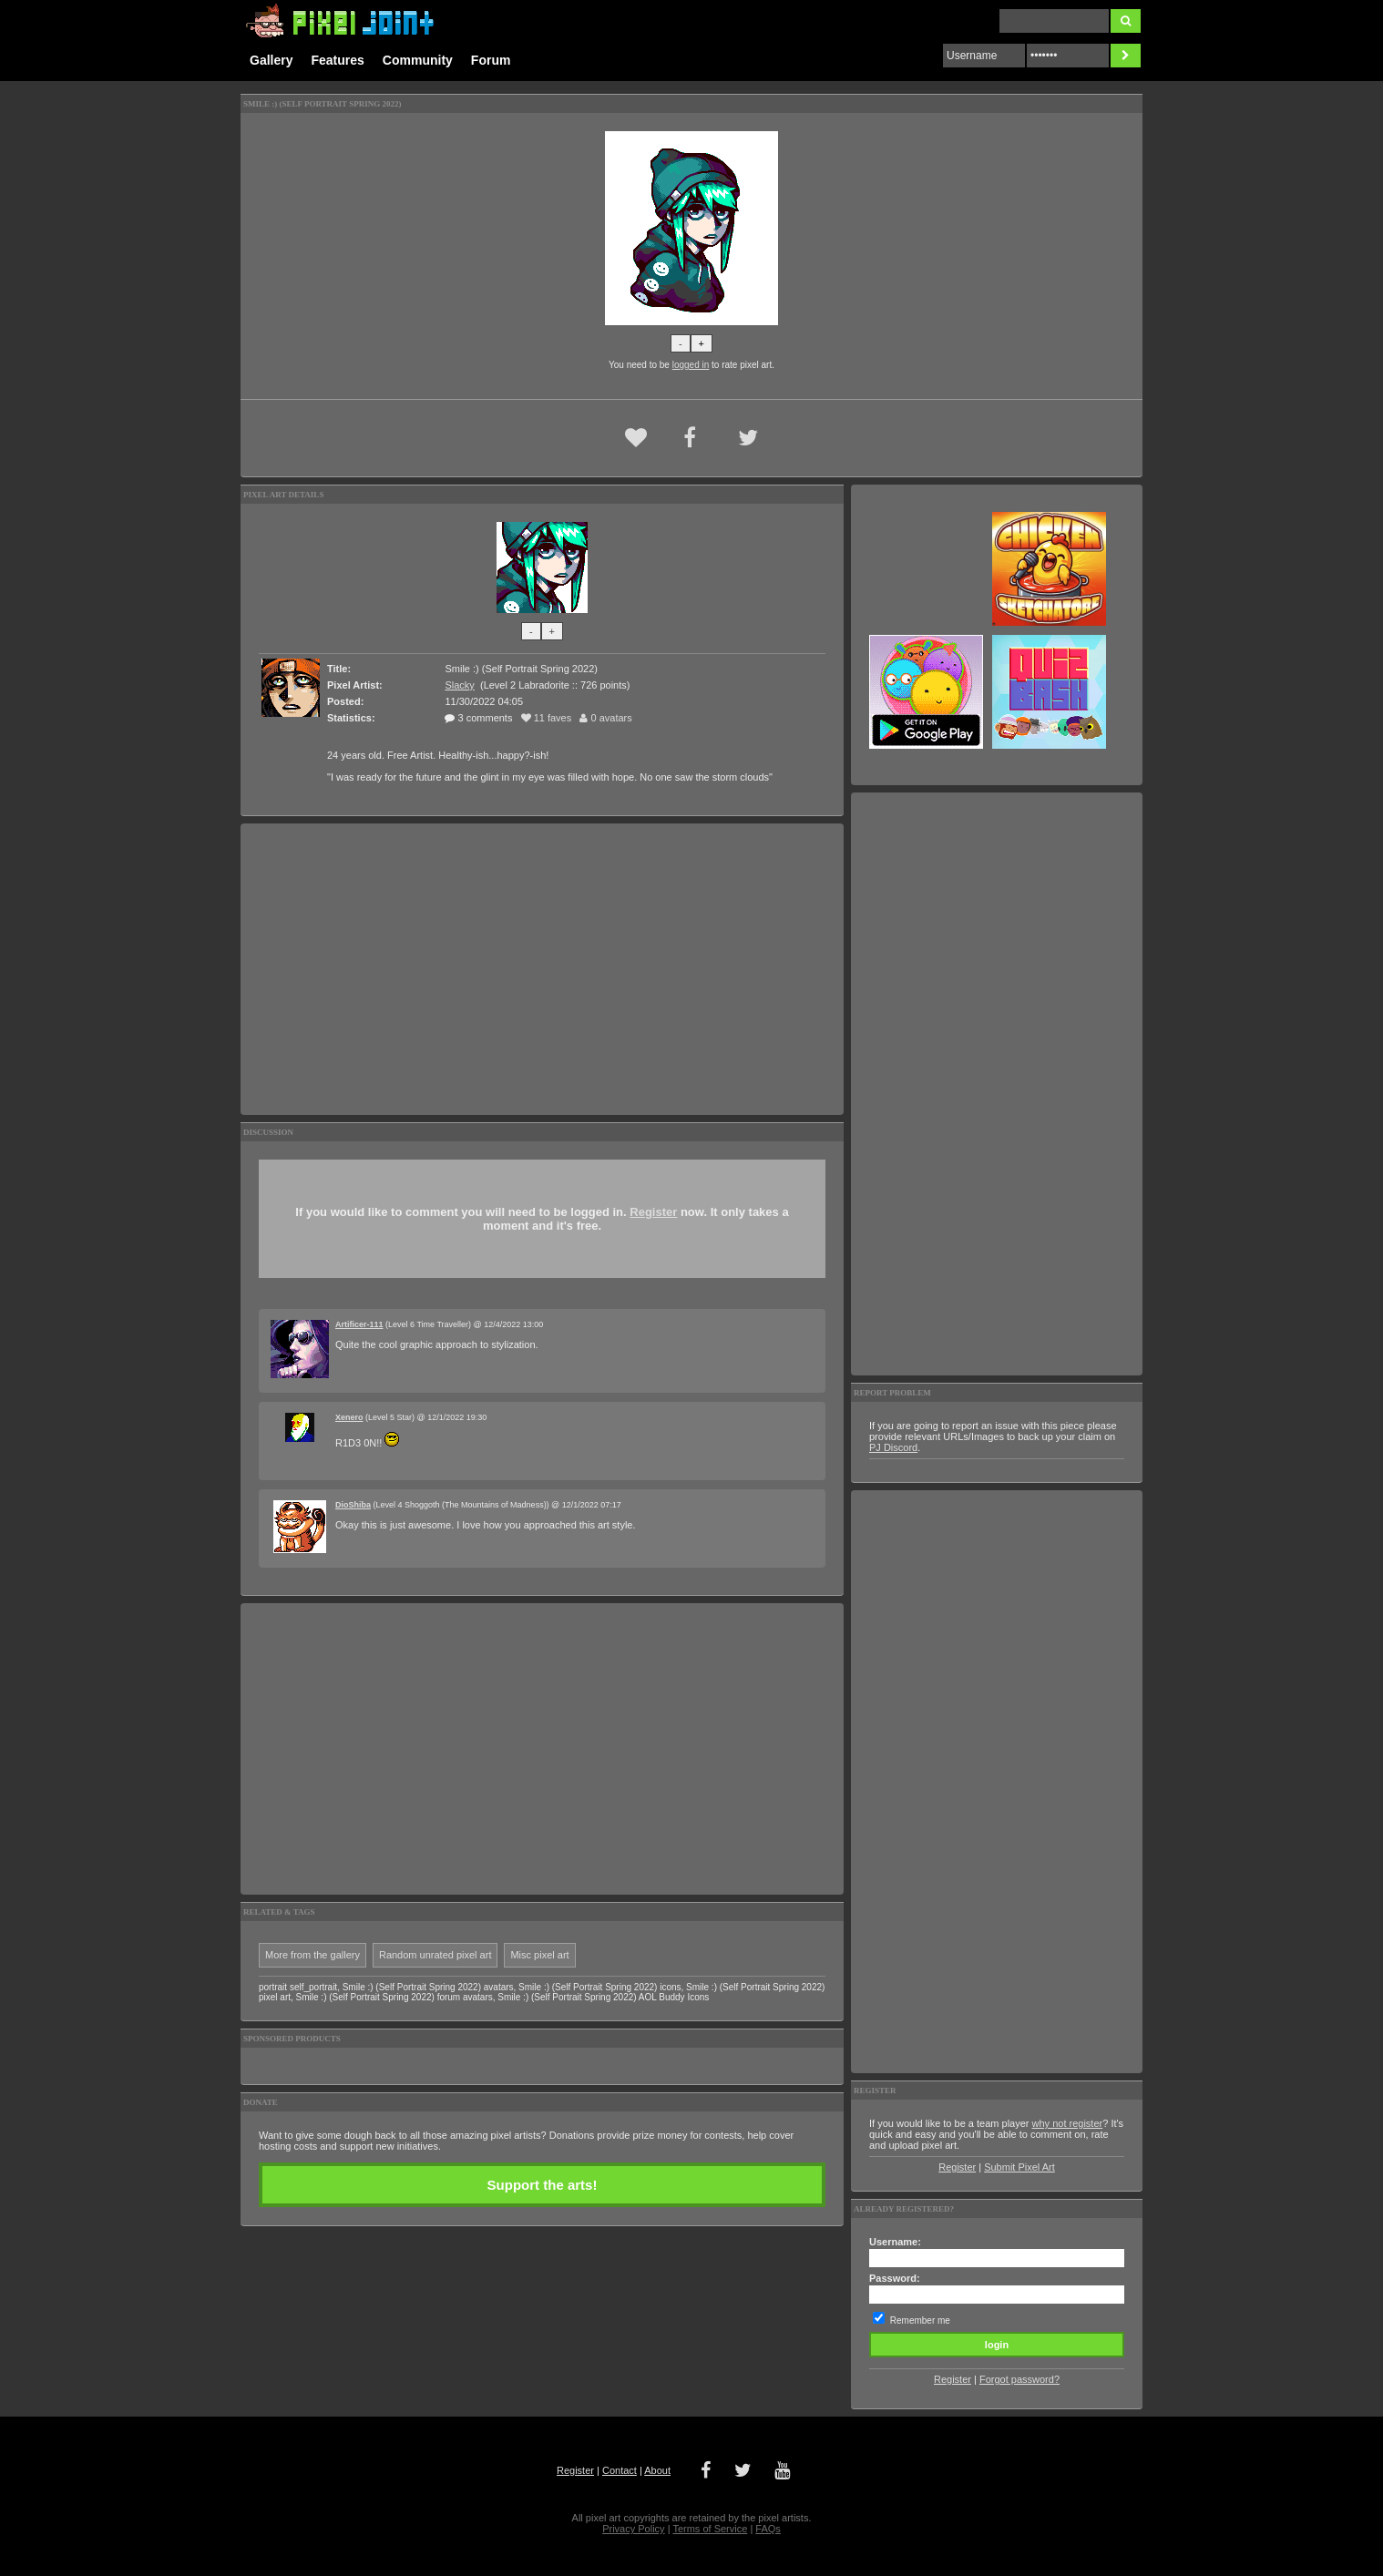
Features (337, 60)
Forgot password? (1019, 2379)
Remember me (920, 2320)
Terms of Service (709, 2528)
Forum (491, 60)
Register (653, 1212)
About (657, 2470)
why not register (1067, 2123)
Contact (619, 2470)
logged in (691, 365)
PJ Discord (893, 1447)
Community (418, 60)
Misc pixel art (539, 1954)
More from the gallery (312, 1954)
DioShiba (353, 1504)
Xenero (349, 1417)
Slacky (459, 685)
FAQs (768, 2528)
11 (546, 717)
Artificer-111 (359, 1324)
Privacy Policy (633, 2528)
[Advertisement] (542, 969)
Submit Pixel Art (1019, 2167)
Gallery (271, 60)
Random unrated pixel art (435, 1954)
